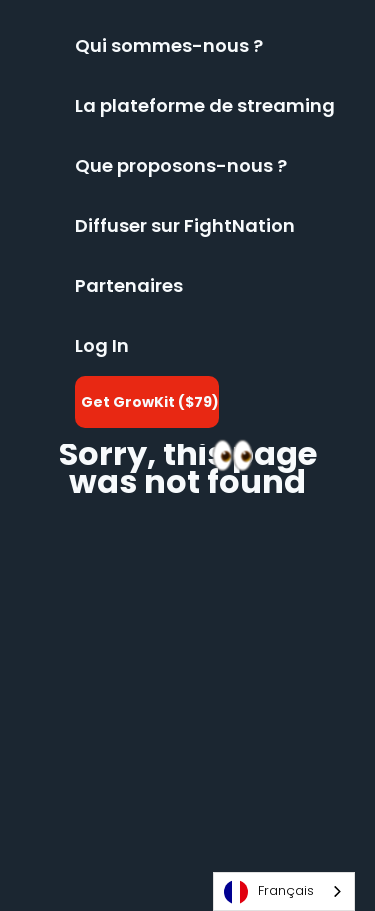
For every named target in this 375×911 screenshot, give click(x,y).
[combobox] (284, 891)
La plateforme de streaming (205, 105)
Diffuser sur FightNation (185, 225)
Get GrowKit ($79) (150, 402)
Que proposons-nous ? (181, 165)
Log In (102, 345)
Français (269, 892)
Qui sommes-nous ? (169, 45)
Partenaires (129, 285)
